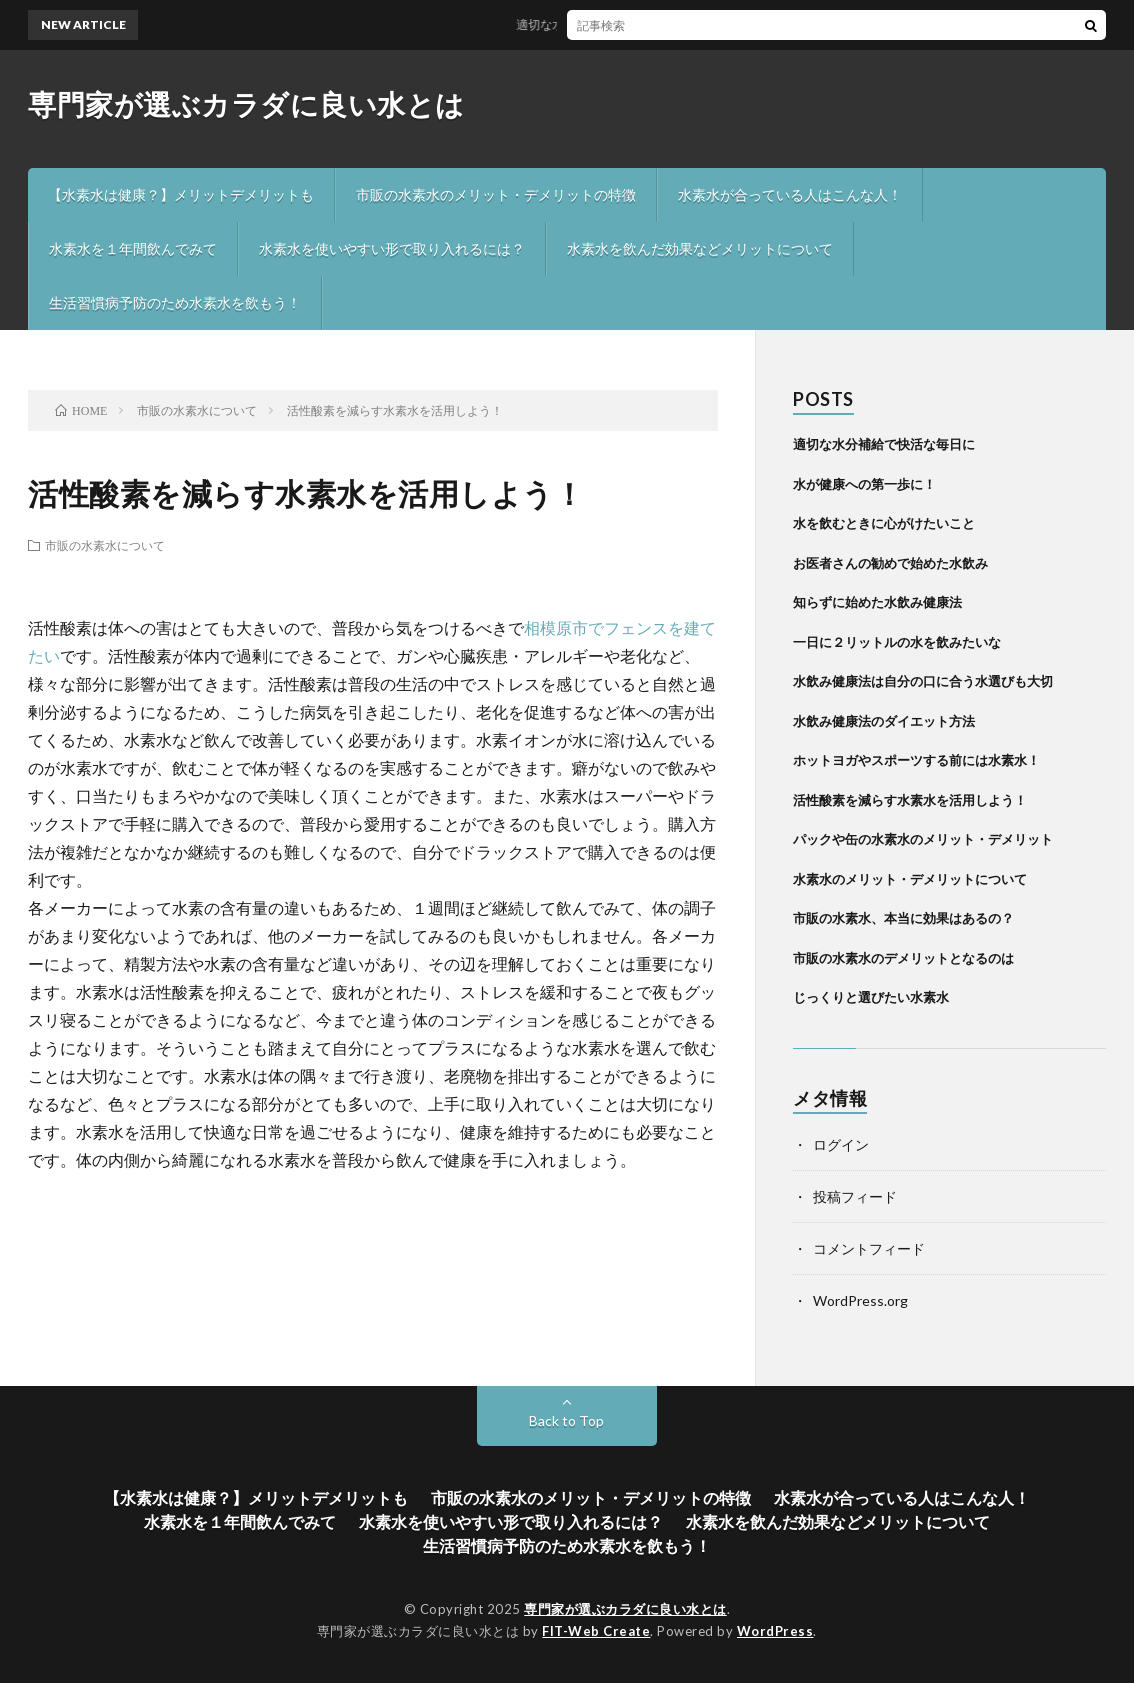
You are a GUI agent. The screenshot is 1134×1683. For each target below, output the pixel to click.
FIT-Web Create (596, 1631)
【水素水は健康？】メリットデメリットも (181, 194)
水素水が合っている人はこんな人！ (790, 194)
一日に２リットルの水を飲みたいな (897, 642)
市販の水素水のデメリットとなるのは (903, 958)
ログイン (841, 1144)
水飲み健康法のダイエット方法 (884, 721)
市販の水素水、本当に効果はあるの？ (903, 918)
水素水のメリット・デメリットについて (910, 879)
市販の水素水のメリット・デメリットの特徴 (496, 194)
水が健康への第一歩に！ (864, 484)
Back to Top (566, 1420)
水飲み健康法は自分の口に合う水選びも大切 (923, 681)
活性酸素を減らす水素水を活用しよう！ (910, 800)
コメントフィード (869, 1248)
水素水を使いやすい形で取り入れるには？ (392, 248)
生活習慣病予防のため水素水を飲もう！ (175, 302)
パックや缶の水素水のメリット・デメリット (923, 839)
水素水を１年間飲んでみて (133, 248)
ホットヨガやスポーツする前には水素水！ (916, 760)
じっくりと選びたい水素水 (871, 997)
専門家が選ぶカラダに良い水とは (246, 104)
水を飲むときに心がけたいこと (884, 523)
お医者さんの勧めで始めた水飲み (890, 563)
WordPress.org (860, 1300)
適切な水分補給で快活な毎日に (607, 24)
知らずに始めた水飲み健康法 (877, 602)
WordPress (775, 1631)
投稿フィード (855, 1196)
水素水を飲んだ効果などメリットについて (700, 248)
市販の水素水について (105, 545)
